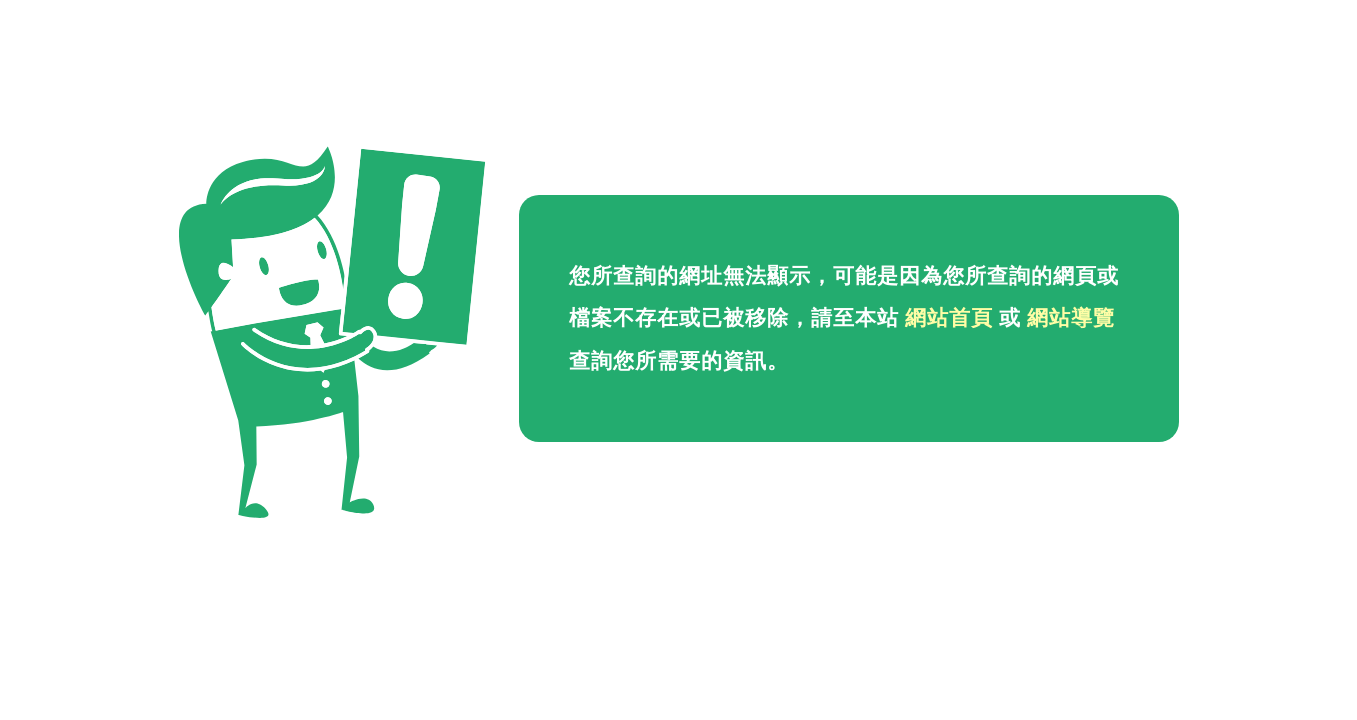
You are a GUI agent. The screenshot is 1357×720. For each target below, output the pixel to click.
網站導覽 (1071, 318)
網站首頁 (949, 318)
